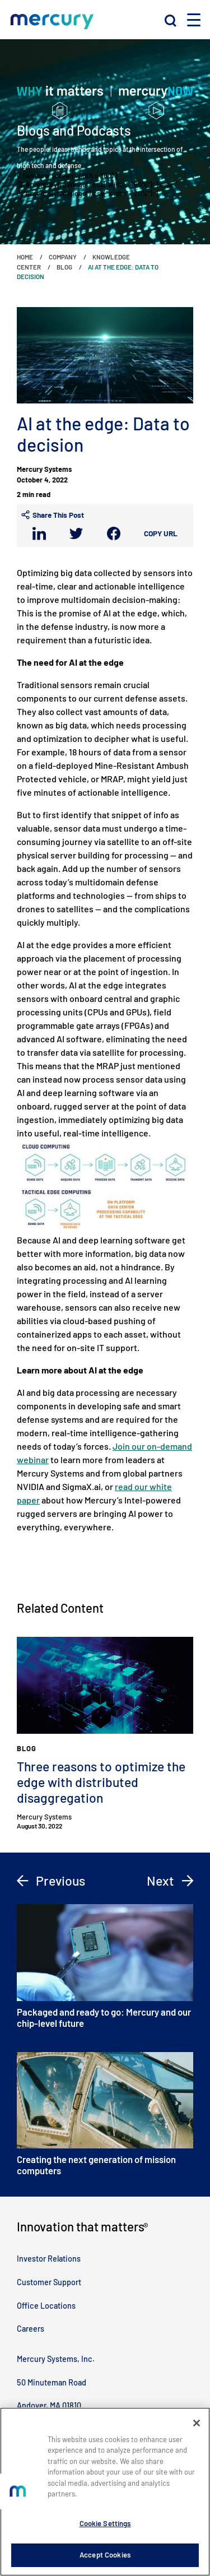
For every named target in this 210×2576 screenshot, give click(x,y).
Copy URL (161, 533)
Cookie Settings (105, 2523)
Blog (64, 267)
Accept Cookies (105, 2554)
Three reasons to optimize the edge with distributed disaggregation (101, 1781)
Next (170, 1880)
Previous (51, 1880)
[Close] (196, 2423)
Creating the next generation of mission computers (105, 2114)
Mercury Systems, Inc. (56, 2359)
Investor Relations (49, 2258)
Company (63, 257)
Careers (30, 2328)
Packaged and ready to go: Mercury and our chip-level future (105, 1966)
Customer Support (49, 2282)
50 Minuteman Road (51, 2382)
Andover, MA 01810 (49, 2405)
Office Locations (46, 2305)
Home (25, 257)
